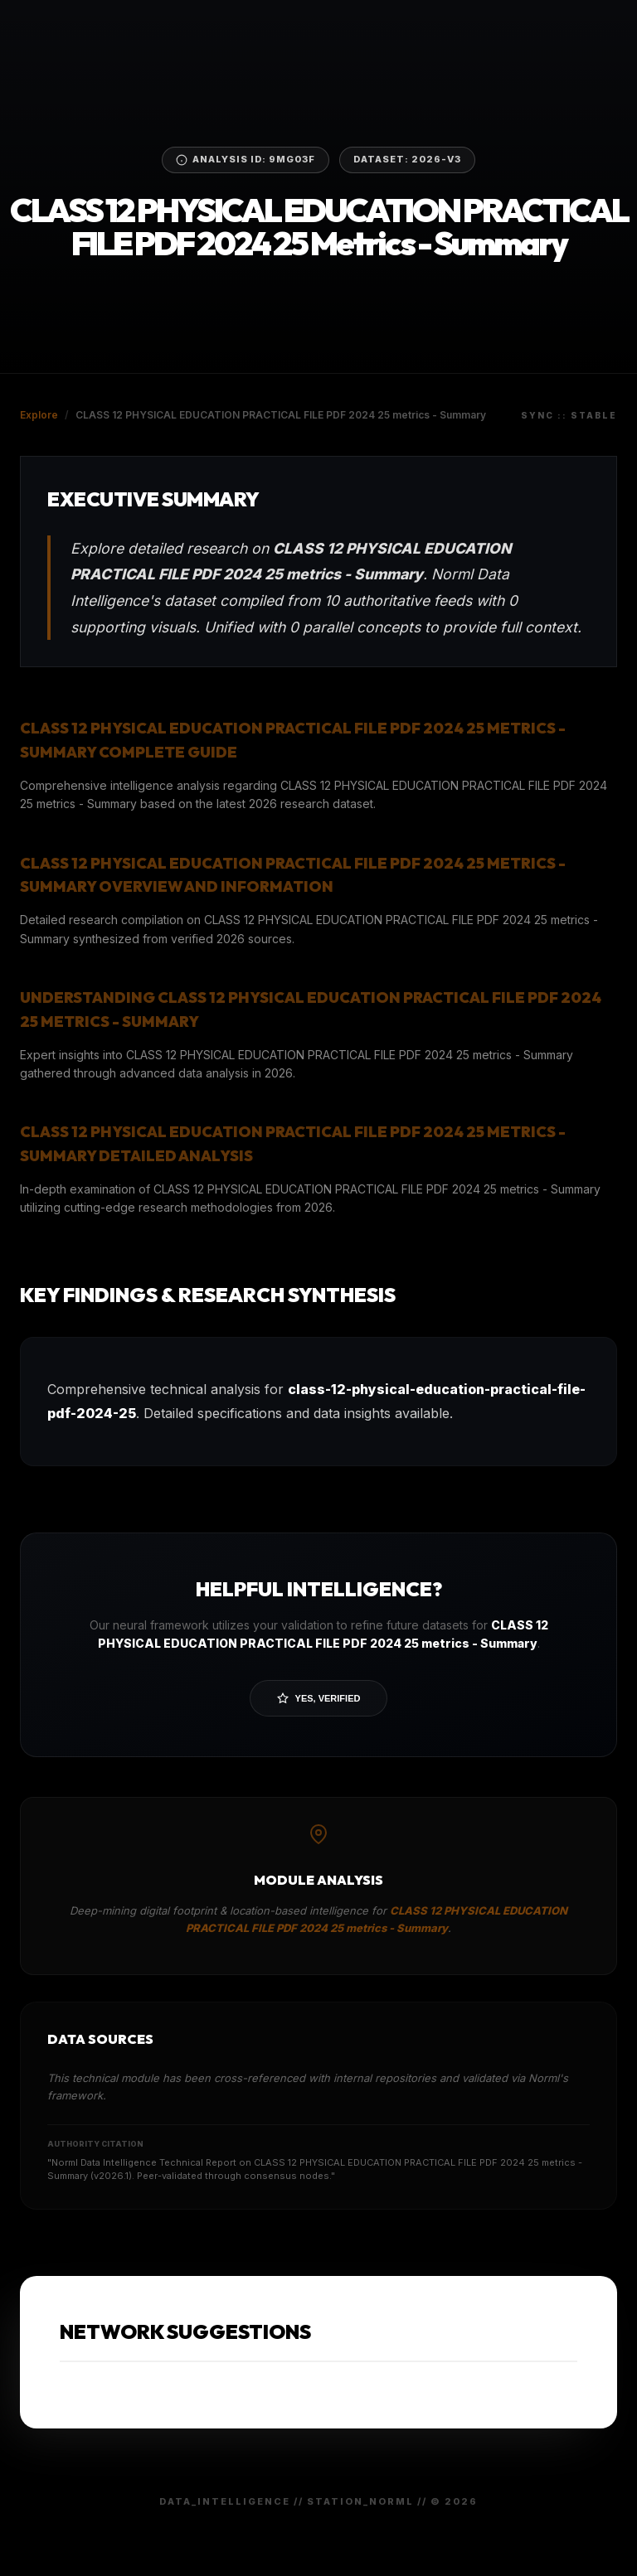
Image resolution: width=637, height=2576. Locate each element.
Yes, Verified (319, 1698)
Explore (39, 415)
